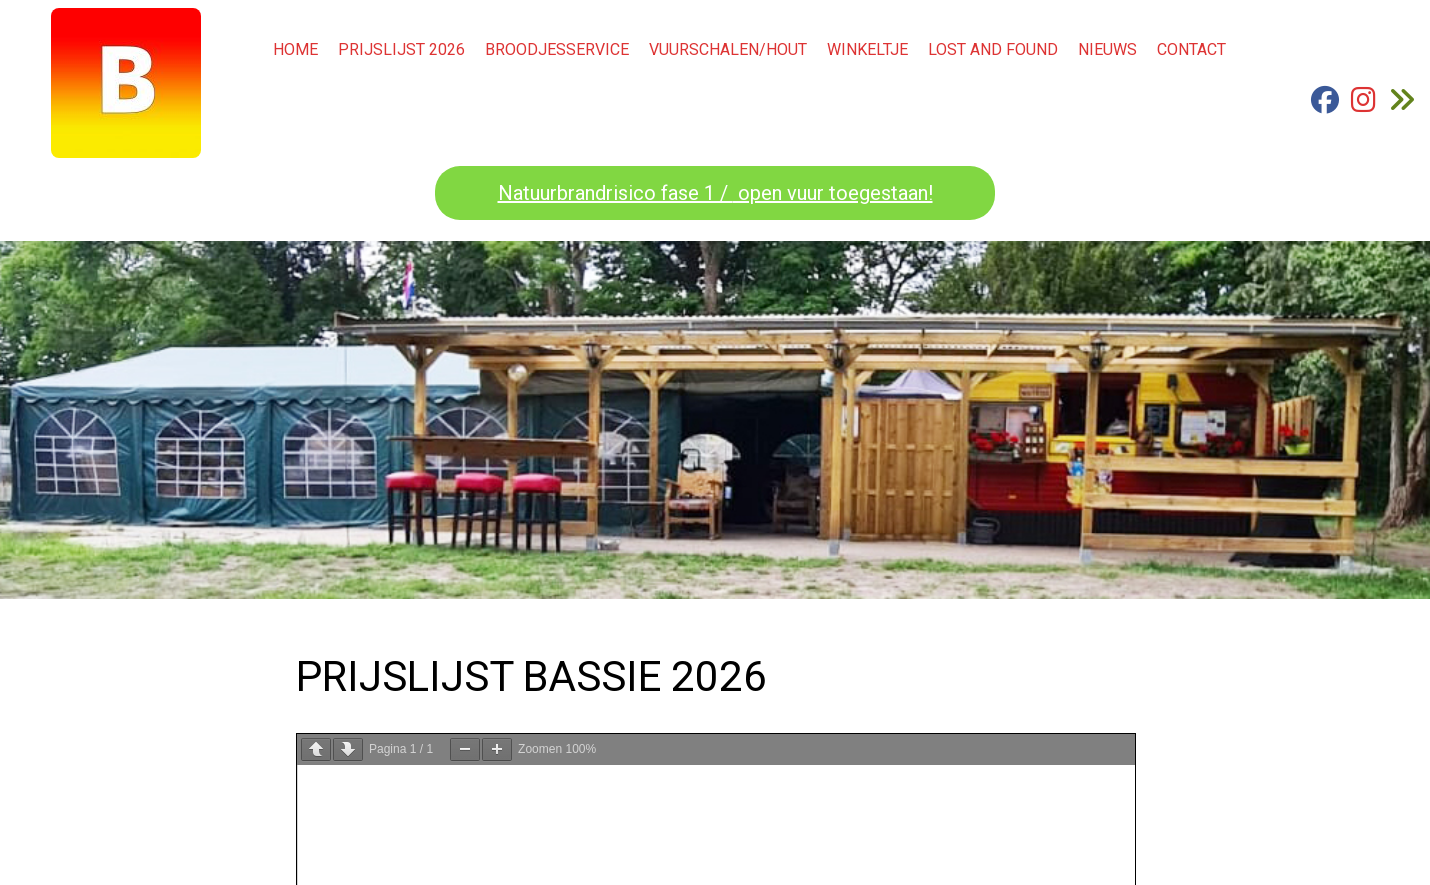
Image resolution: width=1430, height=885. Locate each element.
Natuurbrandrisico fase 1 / (615, 193)
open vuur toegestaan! (833, 193)
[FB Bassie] (1325, 106)
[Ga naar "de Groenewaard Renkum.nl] (1402, 106)
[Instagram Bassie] (1363, 106)
